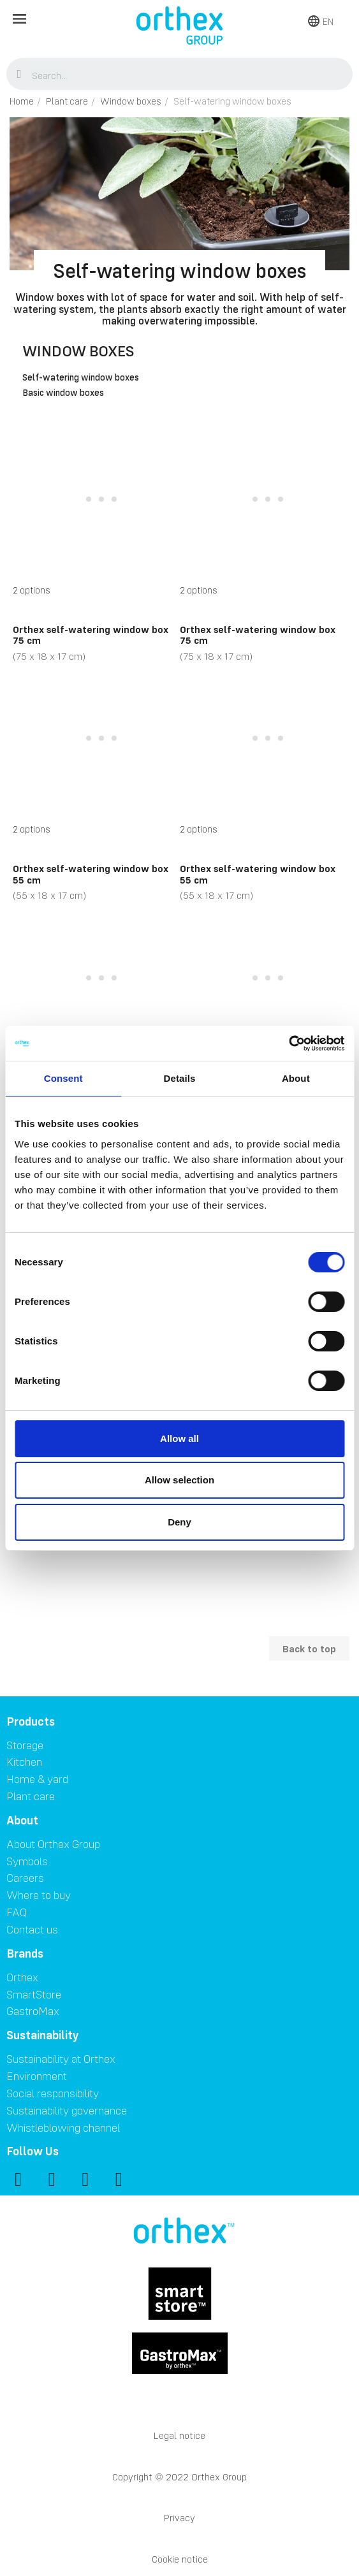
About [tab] (296, 1078)
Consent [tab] (63, 1078)
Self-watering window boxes (80, 378)
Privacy (179, 2518)
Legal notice (179, 2435)
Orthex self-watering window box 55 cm (90, 874)
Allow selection (179, 1479)
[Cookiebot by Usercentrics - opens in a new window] (288, 1043)
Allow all (179, 1438)
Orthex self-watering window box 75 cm (90, 635)
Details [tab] (180, 1078)
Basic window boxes (63, 393)
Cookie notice (180, 2559)
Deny (179, 1522)
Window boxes (78, 351)
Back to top (309, 1648)
